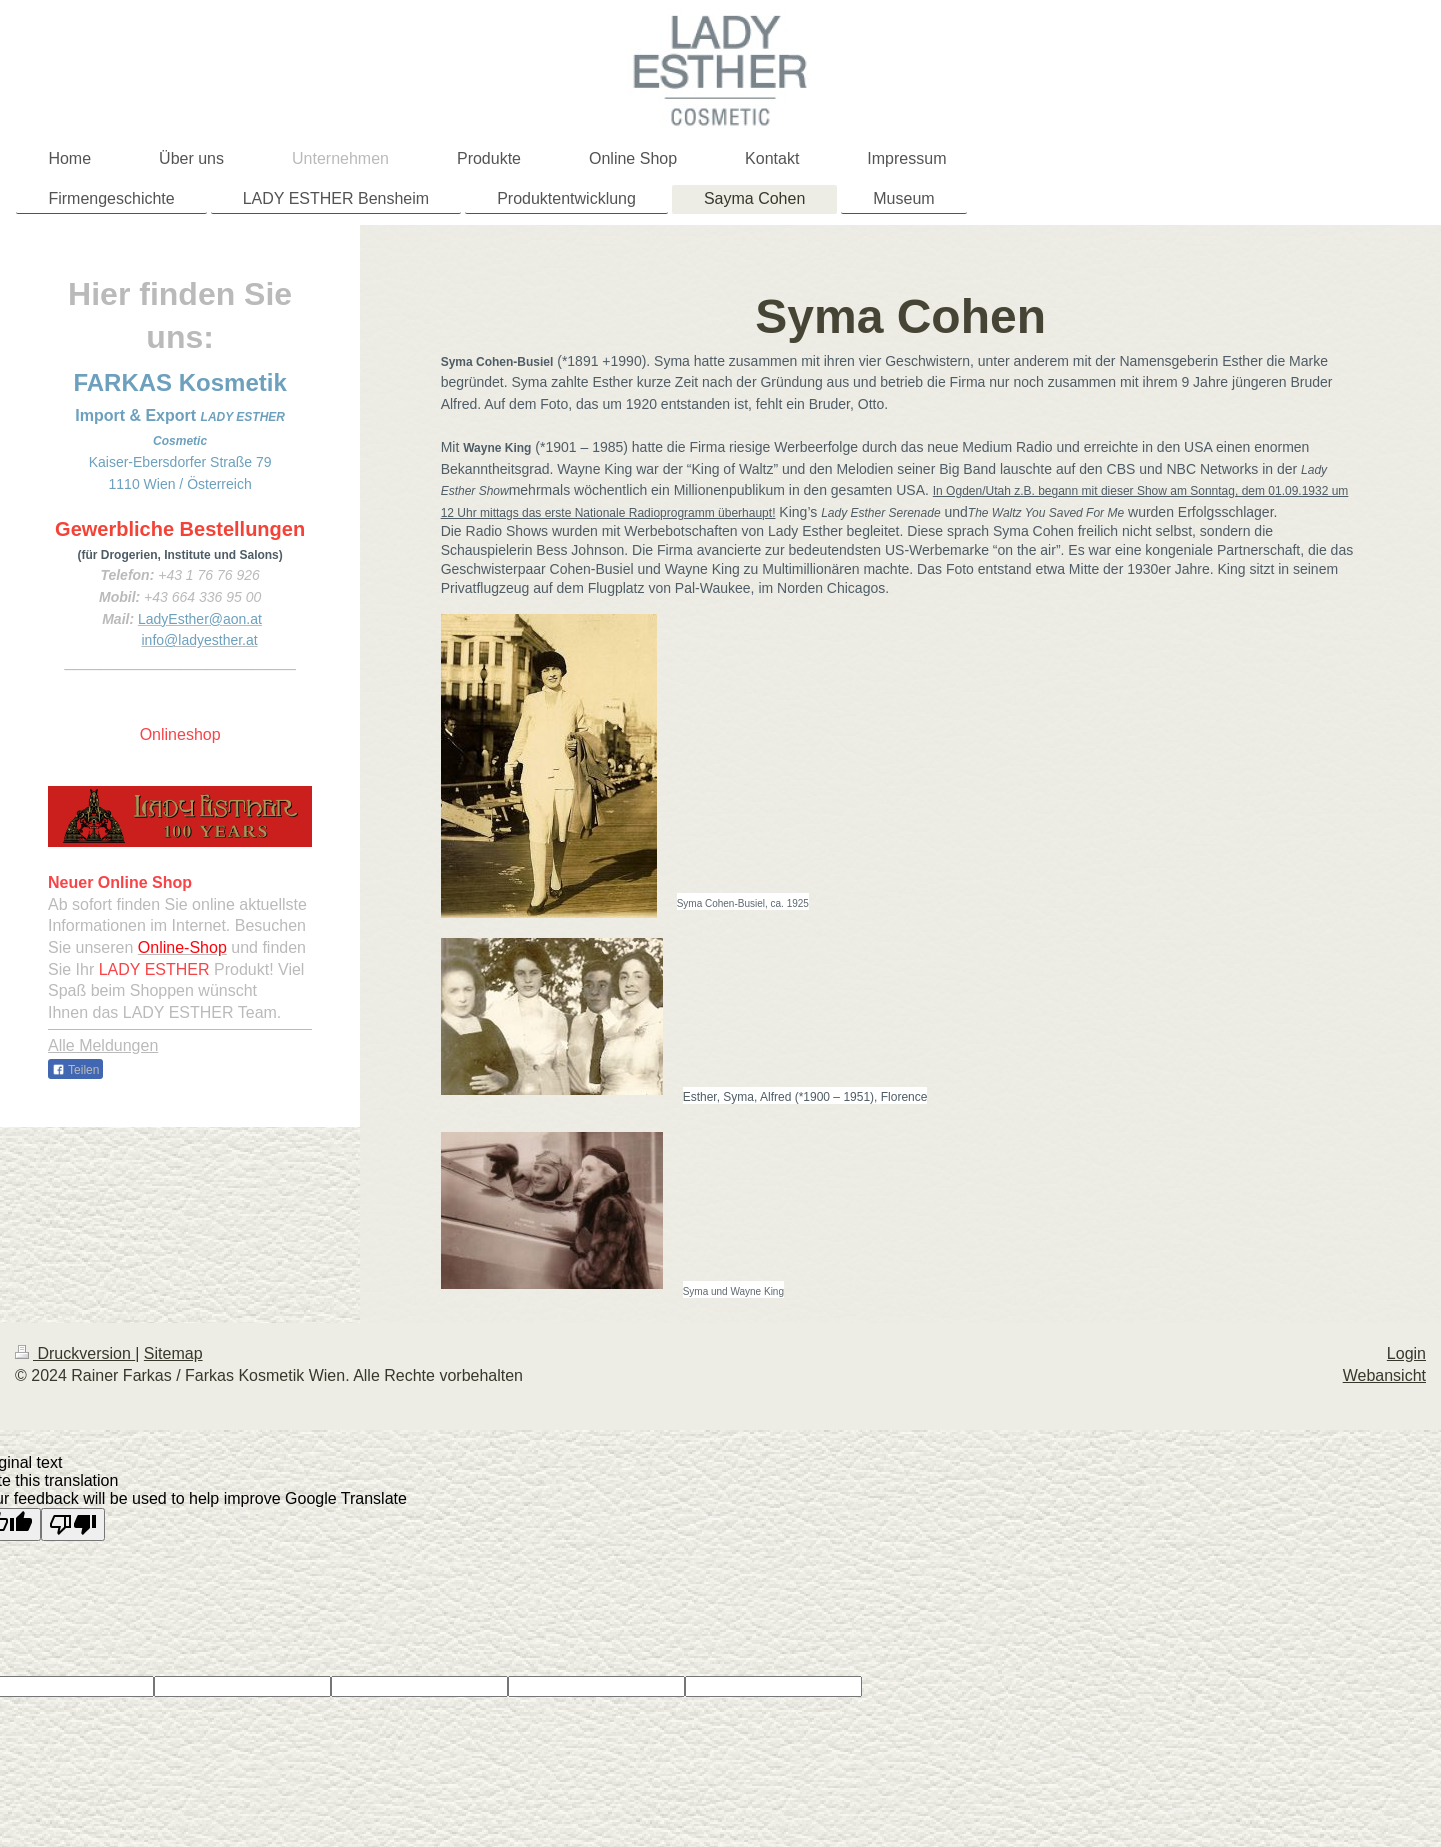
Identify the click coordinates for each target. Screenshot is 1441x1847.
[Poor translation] (73, 1524)
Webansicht (1384, 1375)
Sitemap (173, 1353)
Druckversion (75, 1353)
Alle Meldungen (103, 1045)
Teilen (75, 1070)
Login (1406, 1353)
